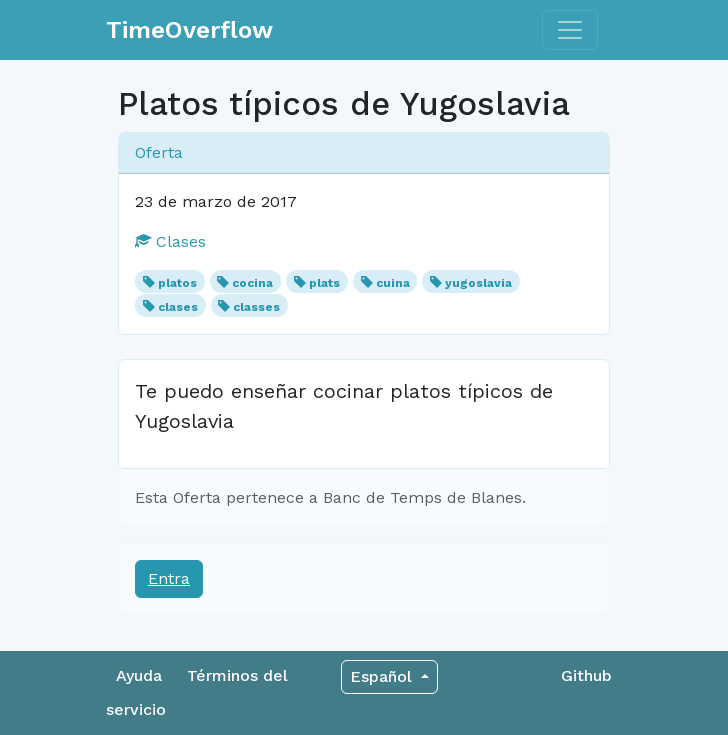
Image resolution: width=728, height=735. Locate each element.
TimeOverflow (189, 30)
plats (324, 283)
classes (256, 307)
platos (177, 283)
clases (178, 307)
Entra (169, 578)
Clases (170, 241)
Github (586, 675)
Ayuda (139, 675)
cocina (252, 283)
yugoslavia (478, 283)
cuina (393, 283)
